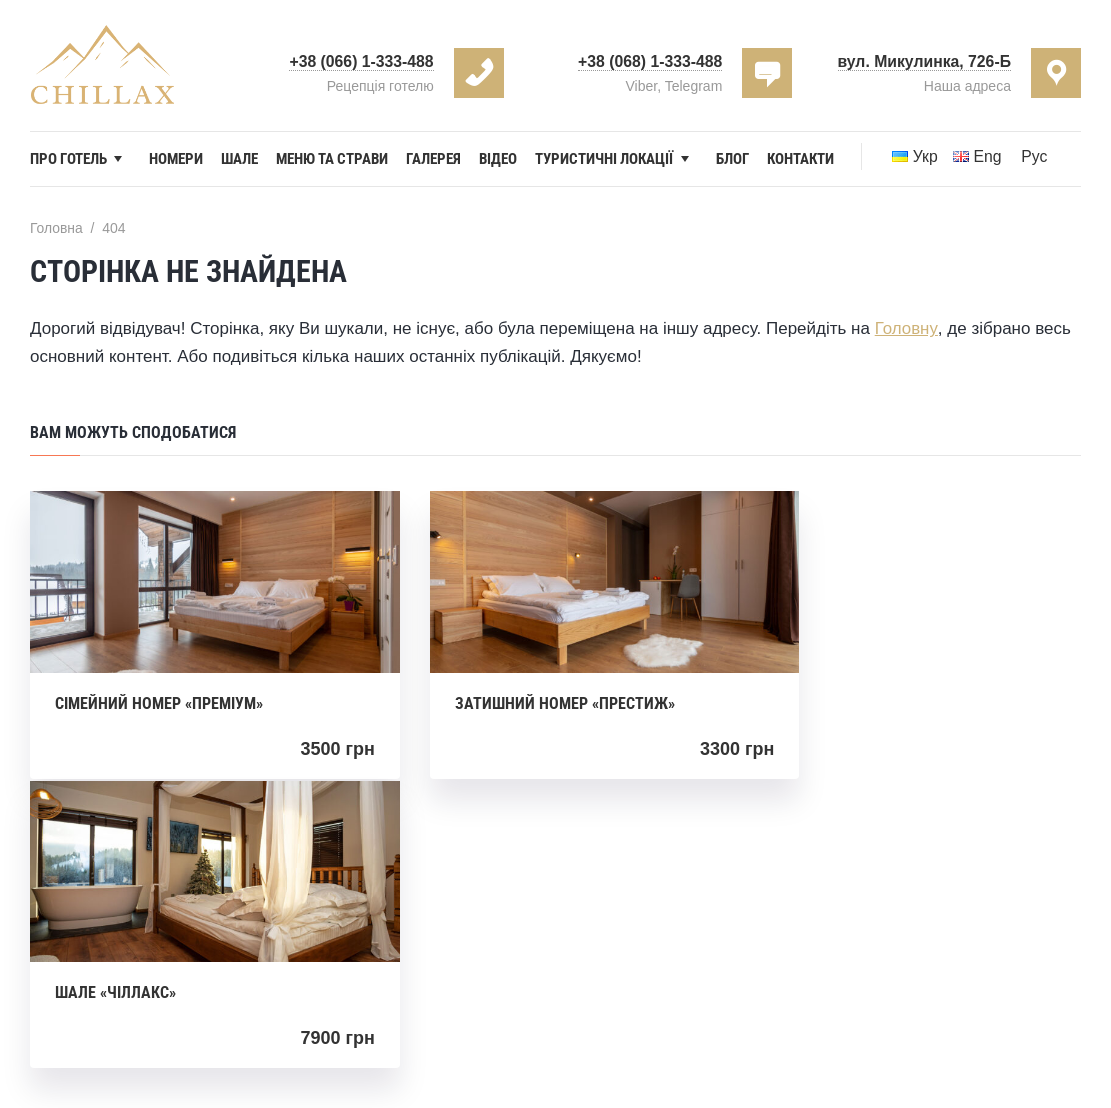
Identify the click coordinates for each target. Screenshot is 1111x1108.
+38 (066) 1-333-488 (360, 61)
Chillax (685, 1015)
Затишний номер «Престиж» (526, 709)
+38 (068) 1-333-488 (649, 61)
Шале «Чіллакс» (837, 709)
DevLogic (657, 1047)
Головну (906, 354)
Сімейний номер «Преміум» (159, 709)
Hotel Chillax (102, 65)
